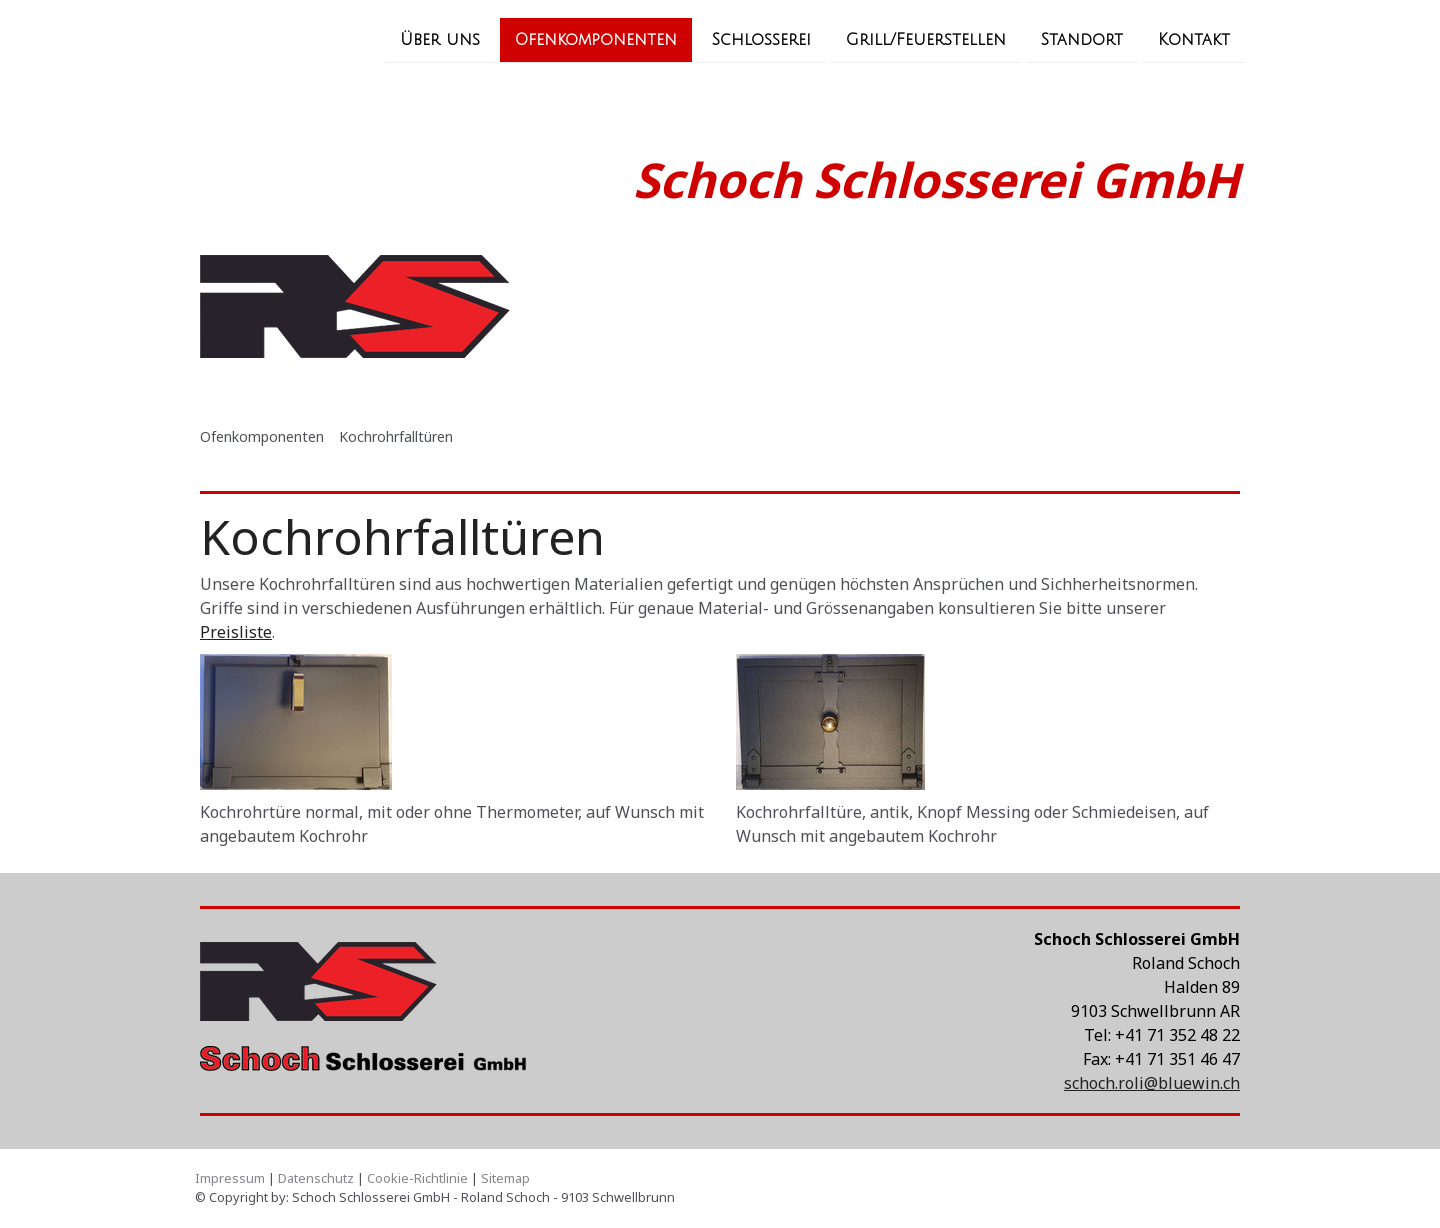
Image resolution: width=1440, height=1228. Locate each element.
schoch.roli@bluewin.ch (1152, 1083)
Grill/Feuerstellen (926, 39)
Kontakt (1194, 39)
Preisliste (236, 632)
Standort (1082, 39)
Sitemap (505, 1178)
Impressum (230, 1178)
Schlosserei (761, 39)
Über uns (440, 39)
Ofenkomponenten (596, 39)
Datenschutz (316, 1178)
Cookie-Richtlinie (417, 1178)
